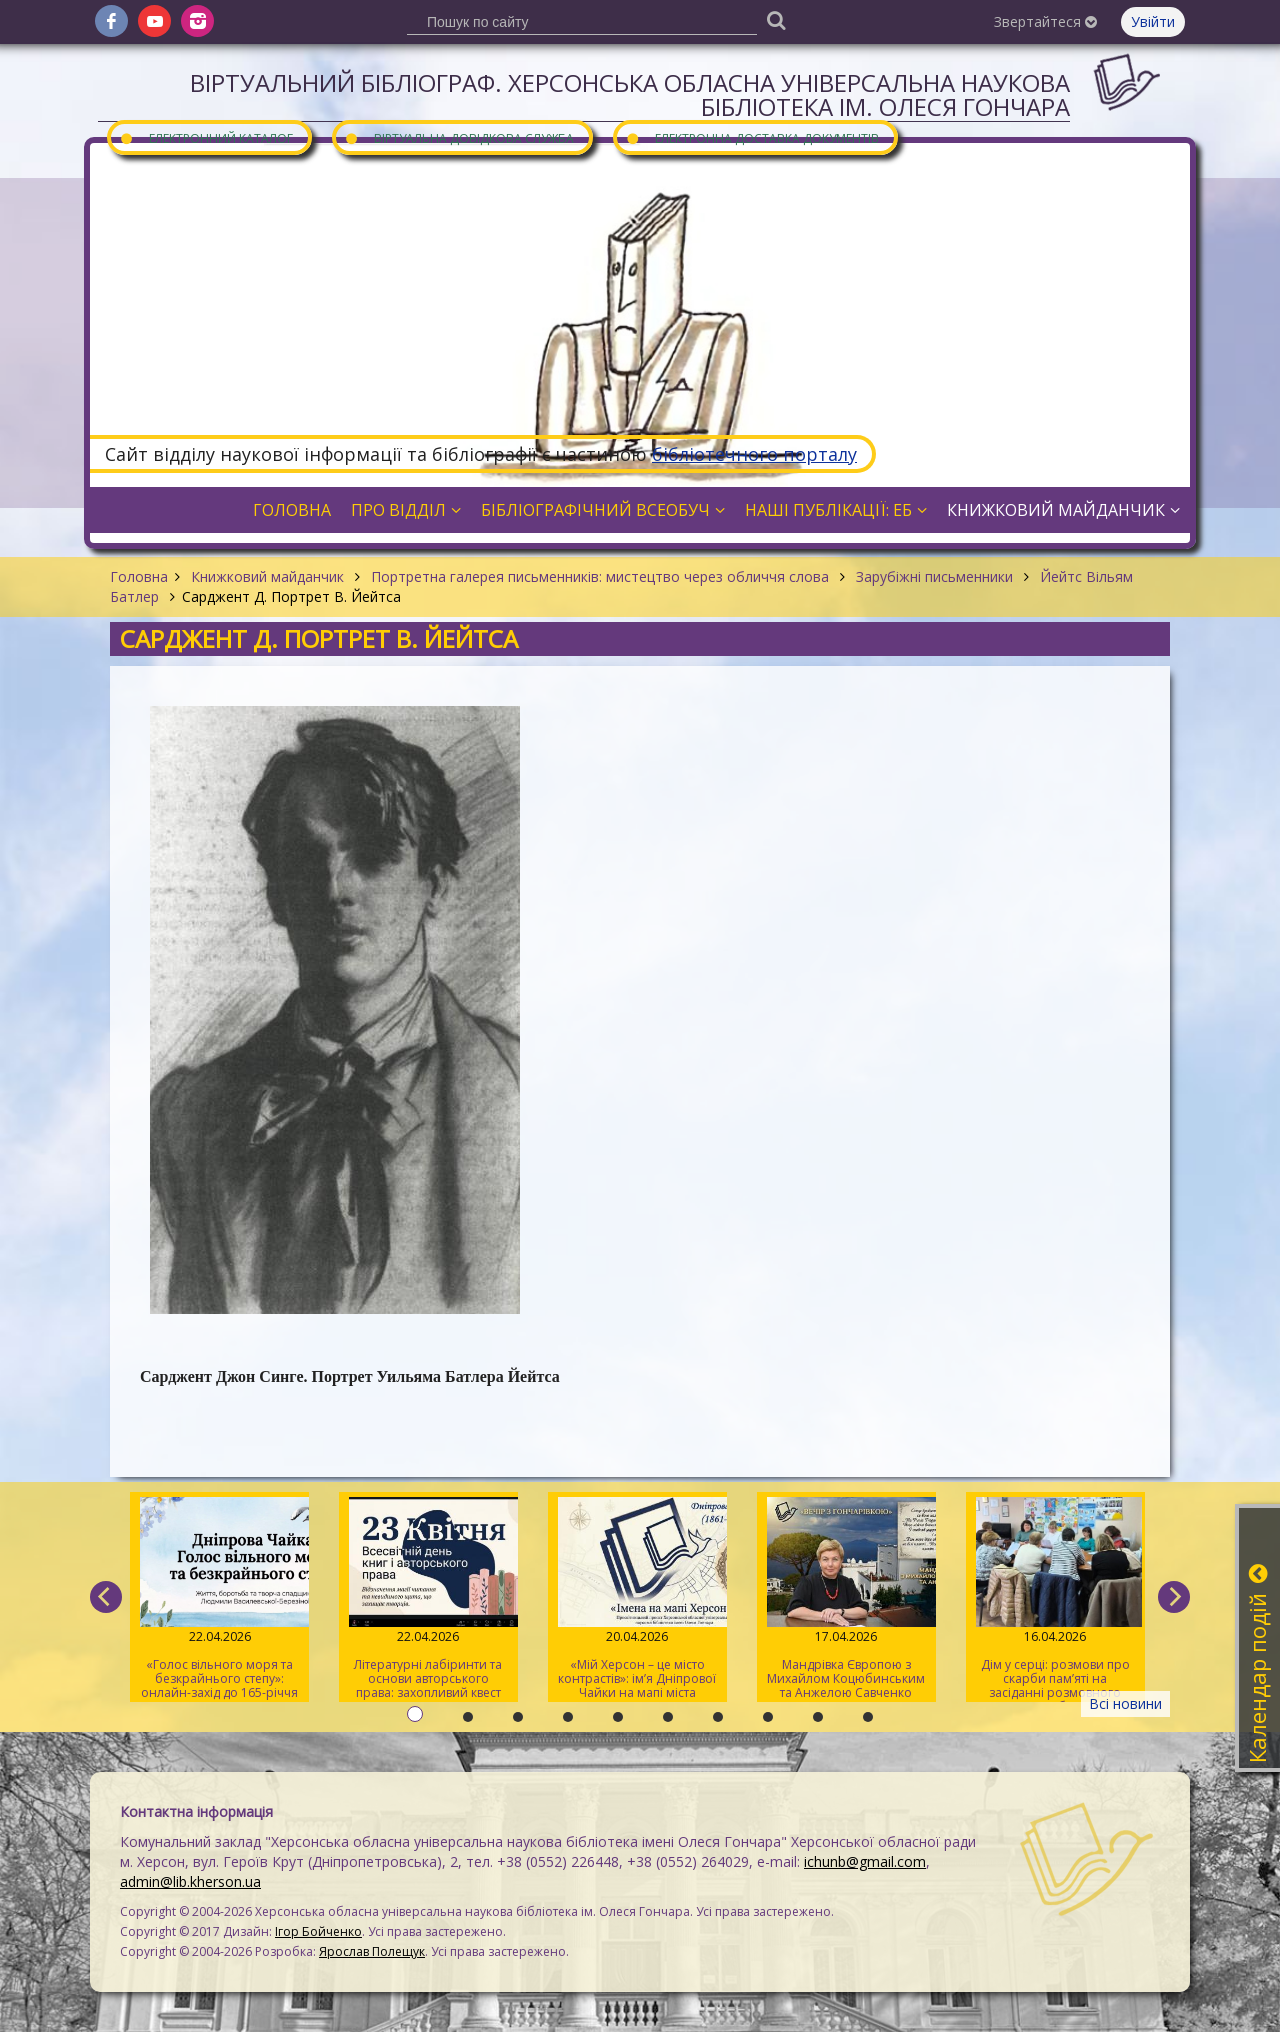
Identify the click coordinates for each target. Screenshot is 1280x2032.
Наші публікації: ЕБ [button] (836, 510)
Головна (139, 576)
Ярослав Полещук (372, 1951)
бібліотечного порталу (754, 454)
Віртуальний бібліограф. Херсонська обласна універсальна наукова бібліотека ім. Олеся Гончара (630, 94)
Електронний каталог (206, 137)
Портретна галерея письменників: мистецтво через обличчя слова (600, 576)
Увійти (1153, 21)
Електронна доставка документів (752, 137)
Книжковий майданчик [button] (1063, 510)
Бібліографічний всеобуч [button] (603, 510)
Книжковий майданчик (267, 576)
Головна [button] (292, 510)
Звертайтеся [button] (1045, 21)
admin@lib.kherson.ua (190, 1881)
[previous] (106, 1597)
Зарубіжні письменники (934, 576)
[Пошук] (776, 19)
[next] (1174, 1597)
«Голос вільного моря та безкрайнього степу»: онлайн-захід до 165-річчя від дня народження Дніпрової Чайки (219, 1599)
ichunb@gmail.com (865, 1861)
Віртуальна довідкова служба (459, 137)
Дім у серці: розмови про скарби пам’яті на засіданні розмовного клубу (1055, 1599)
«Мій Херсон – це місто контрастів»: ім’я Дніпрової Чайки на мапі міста (637, 1599)
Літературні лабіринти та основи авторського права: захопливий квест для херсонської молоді (428, 1599)
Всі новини (1125, 1703)
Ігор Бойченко (318, 1931)
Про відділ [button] (406, 510)
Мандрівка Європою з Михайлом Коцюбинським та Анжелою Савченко (846, 1599)
